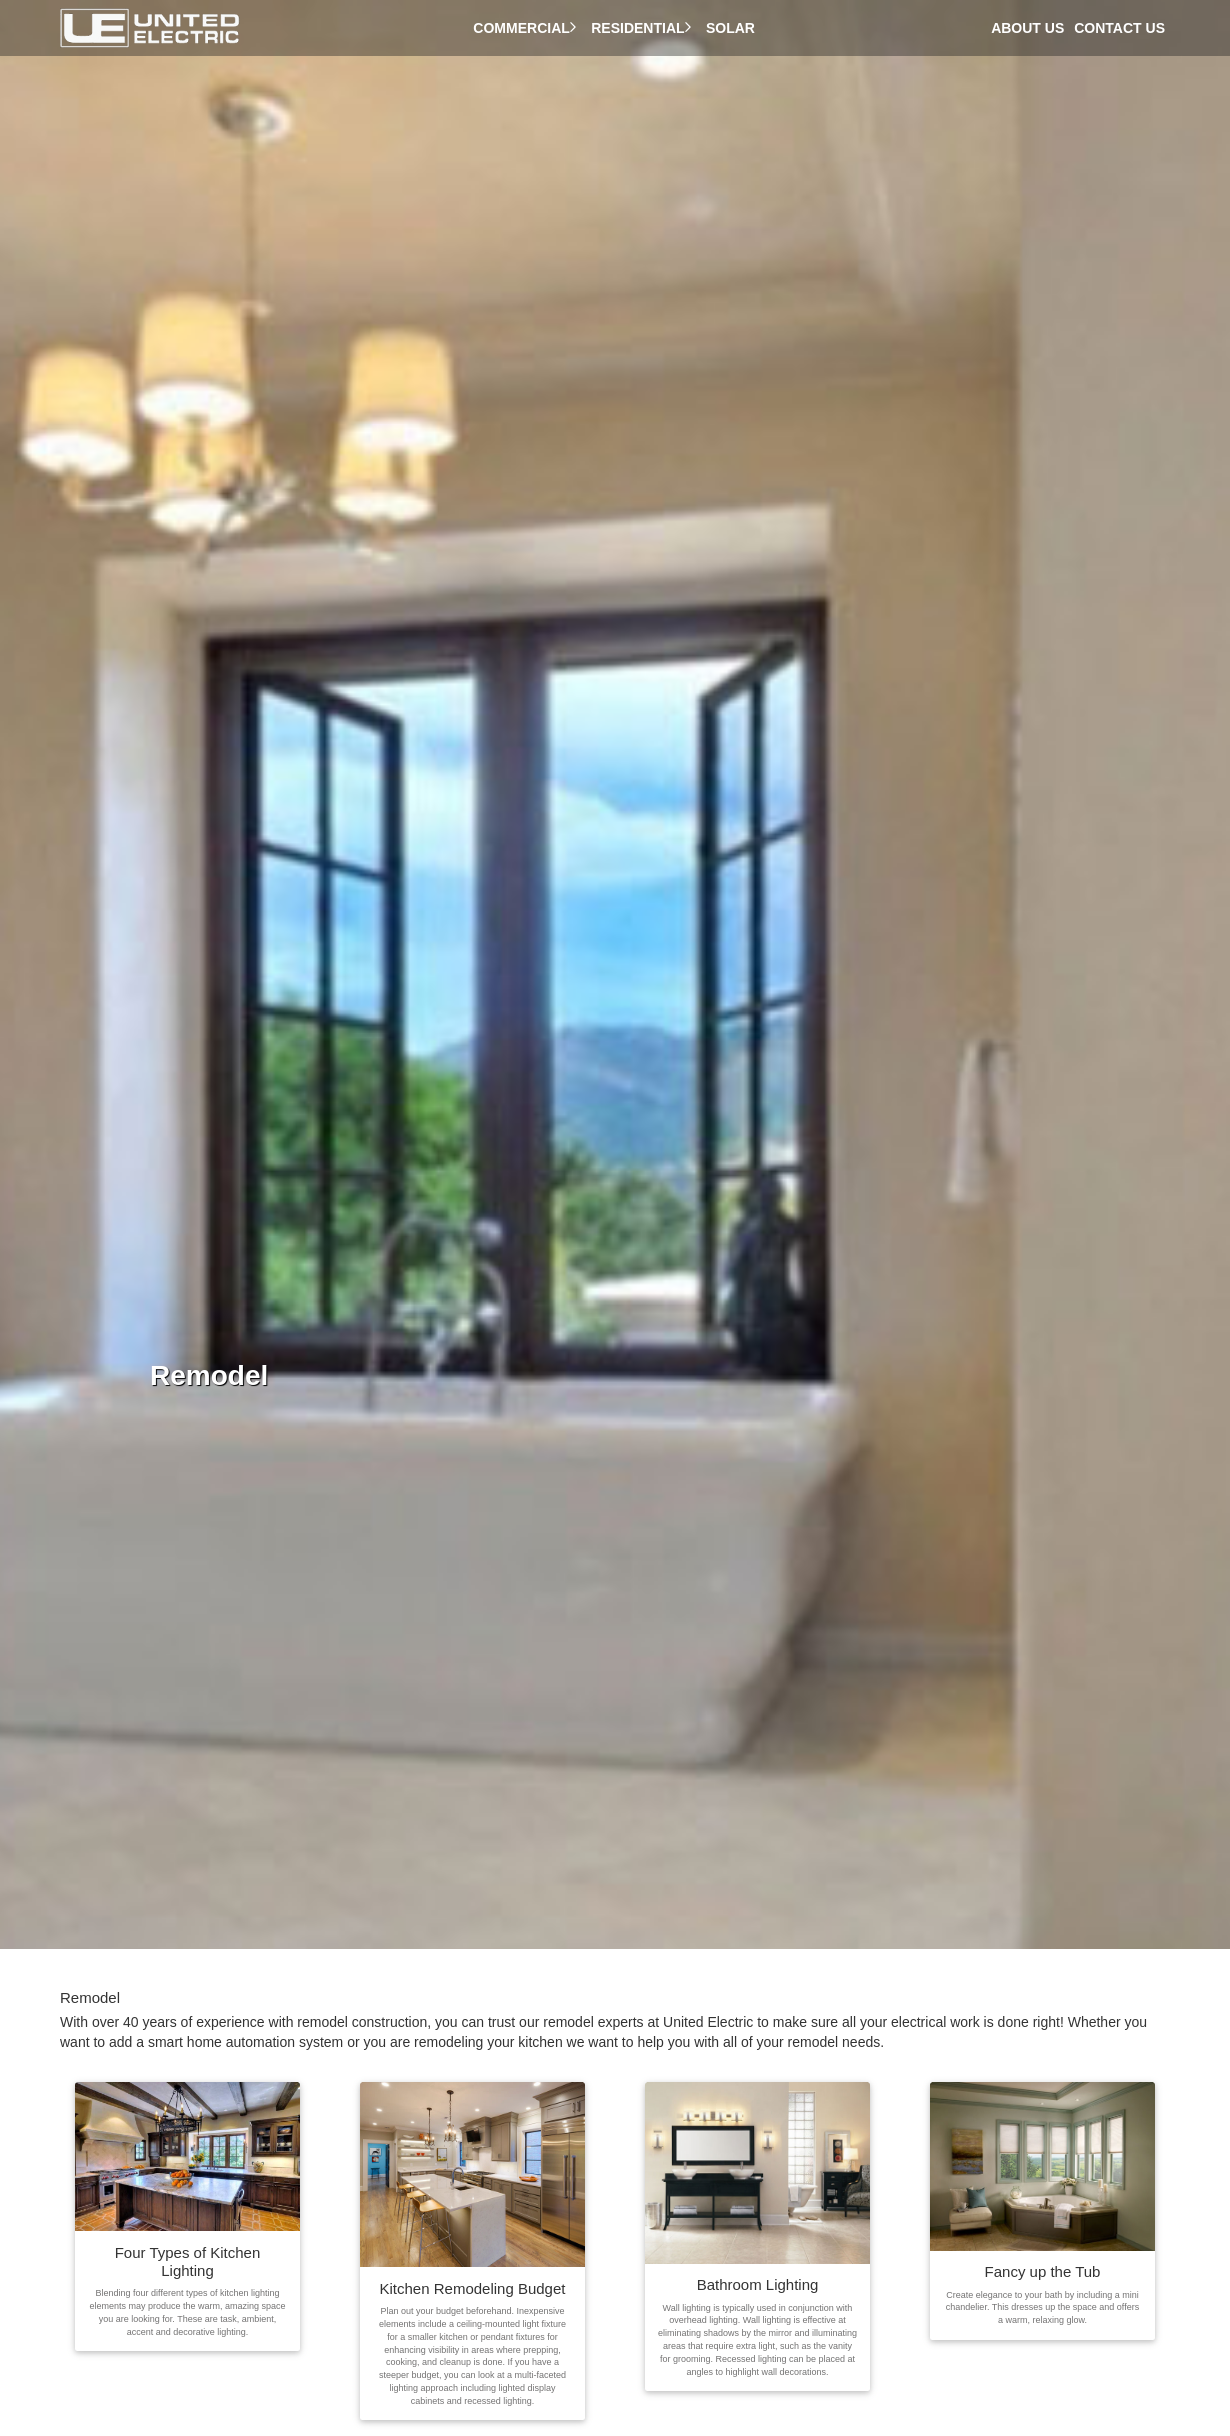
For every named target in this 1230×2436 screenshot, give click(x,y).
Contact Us (1119, 28)
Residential (643, 28)
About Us (1027, 28)
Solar (734, 28)
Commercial (527, 28)
